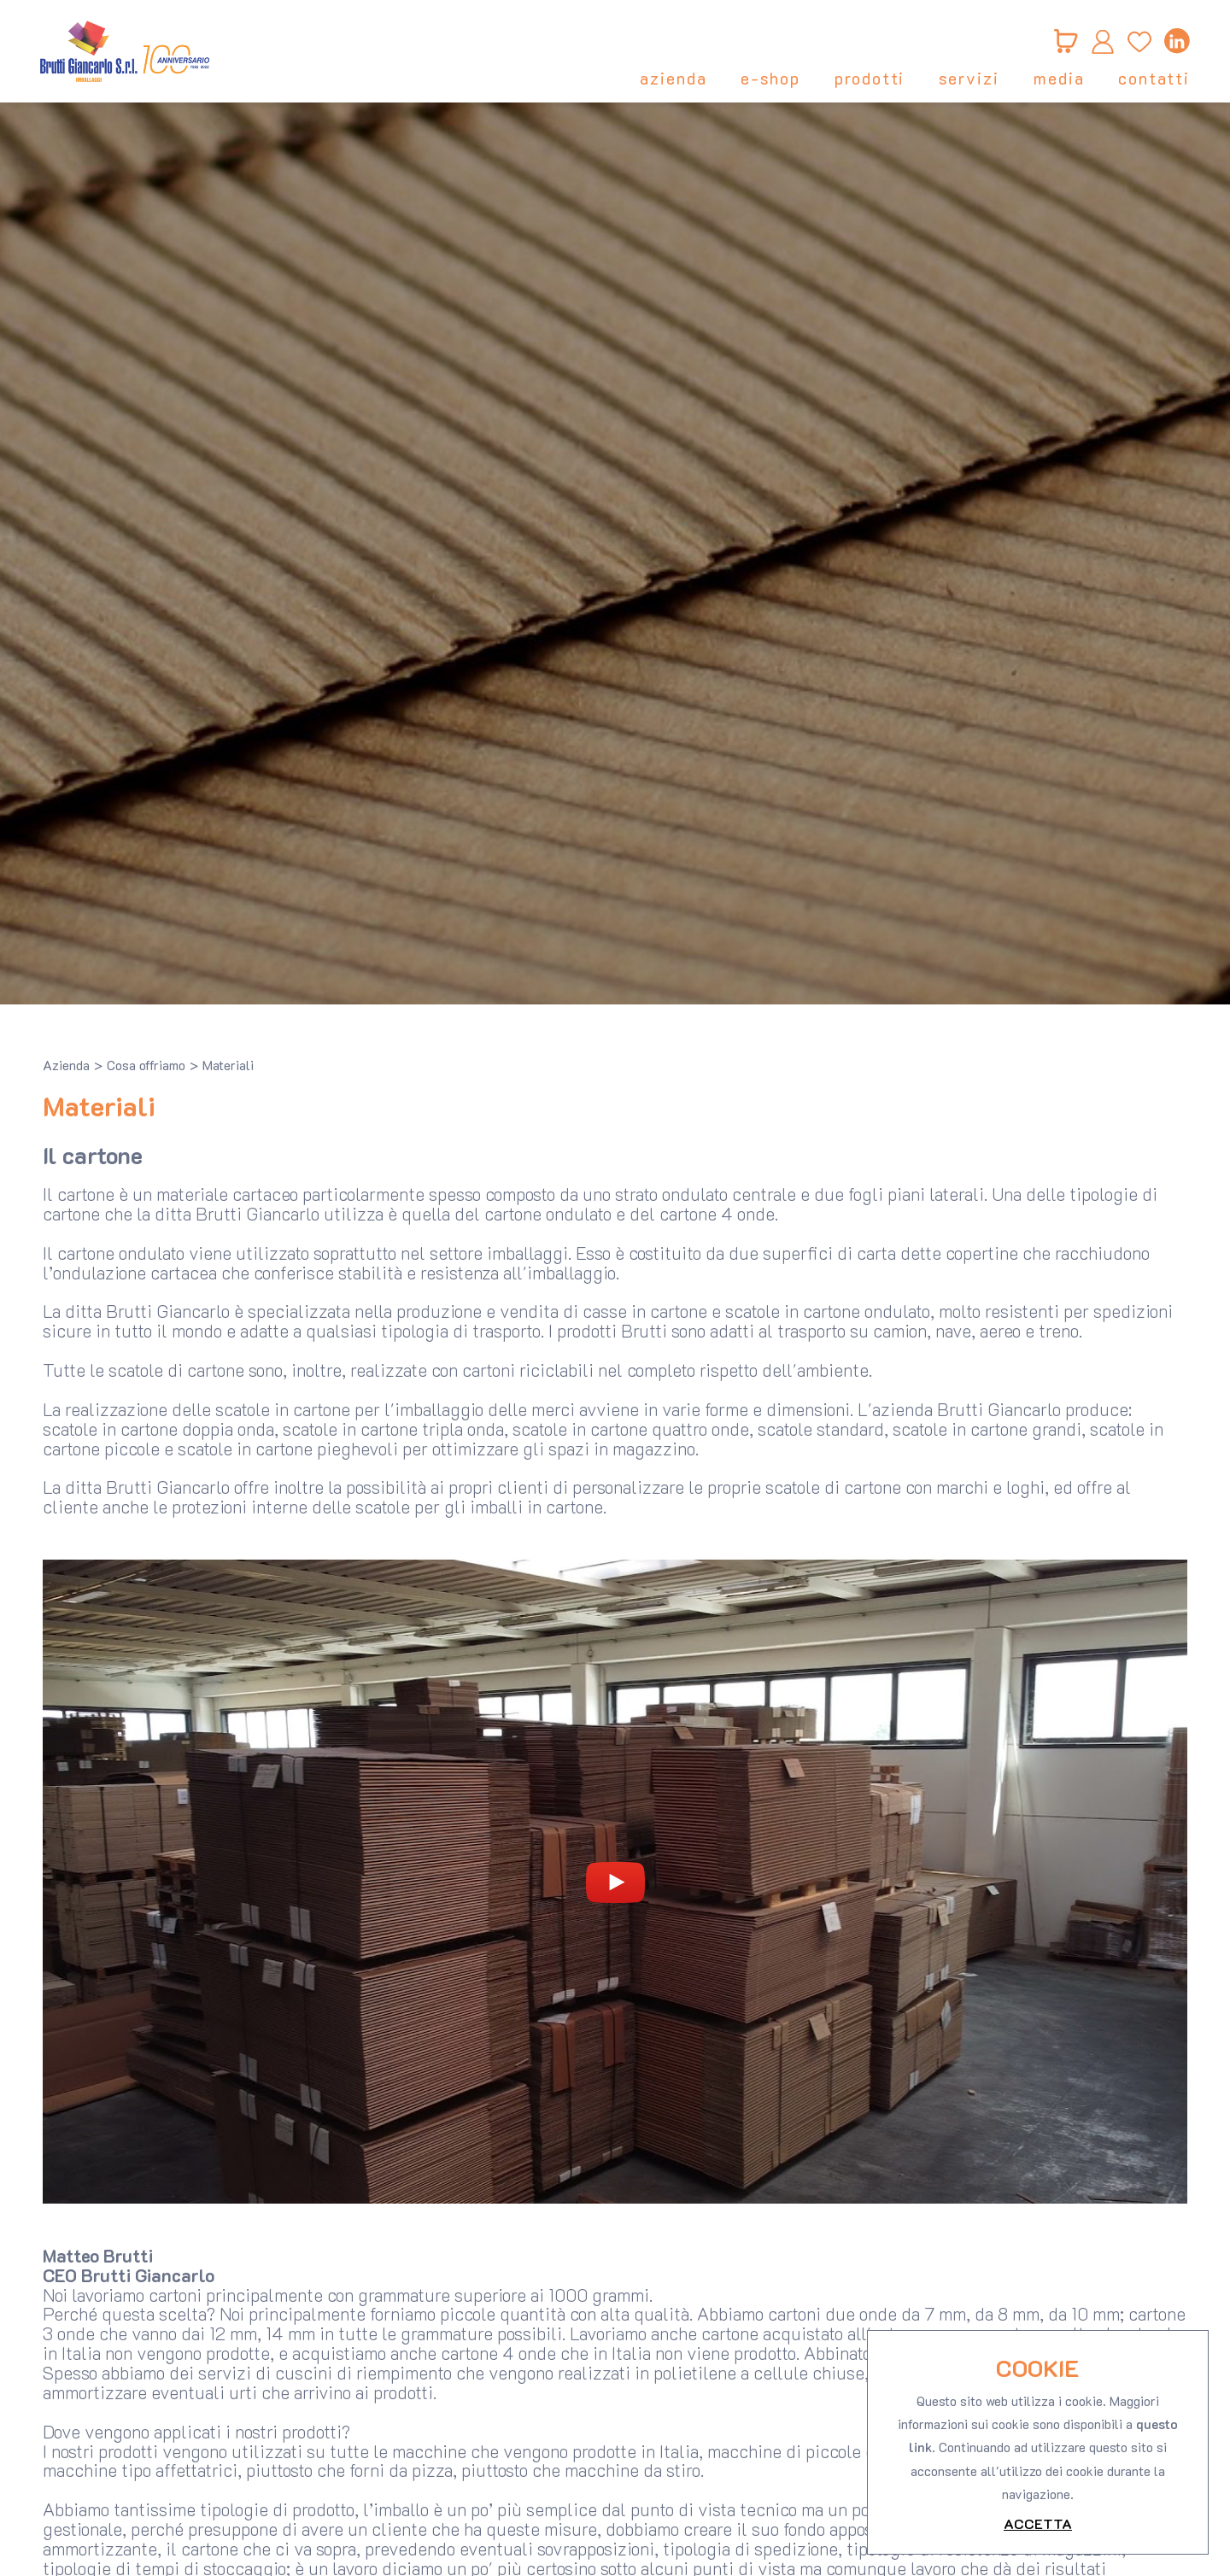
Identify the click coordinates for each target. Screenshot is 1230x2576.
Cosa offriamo (146, 1065)
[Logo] (128, 51)
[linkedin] (1174, 41)
